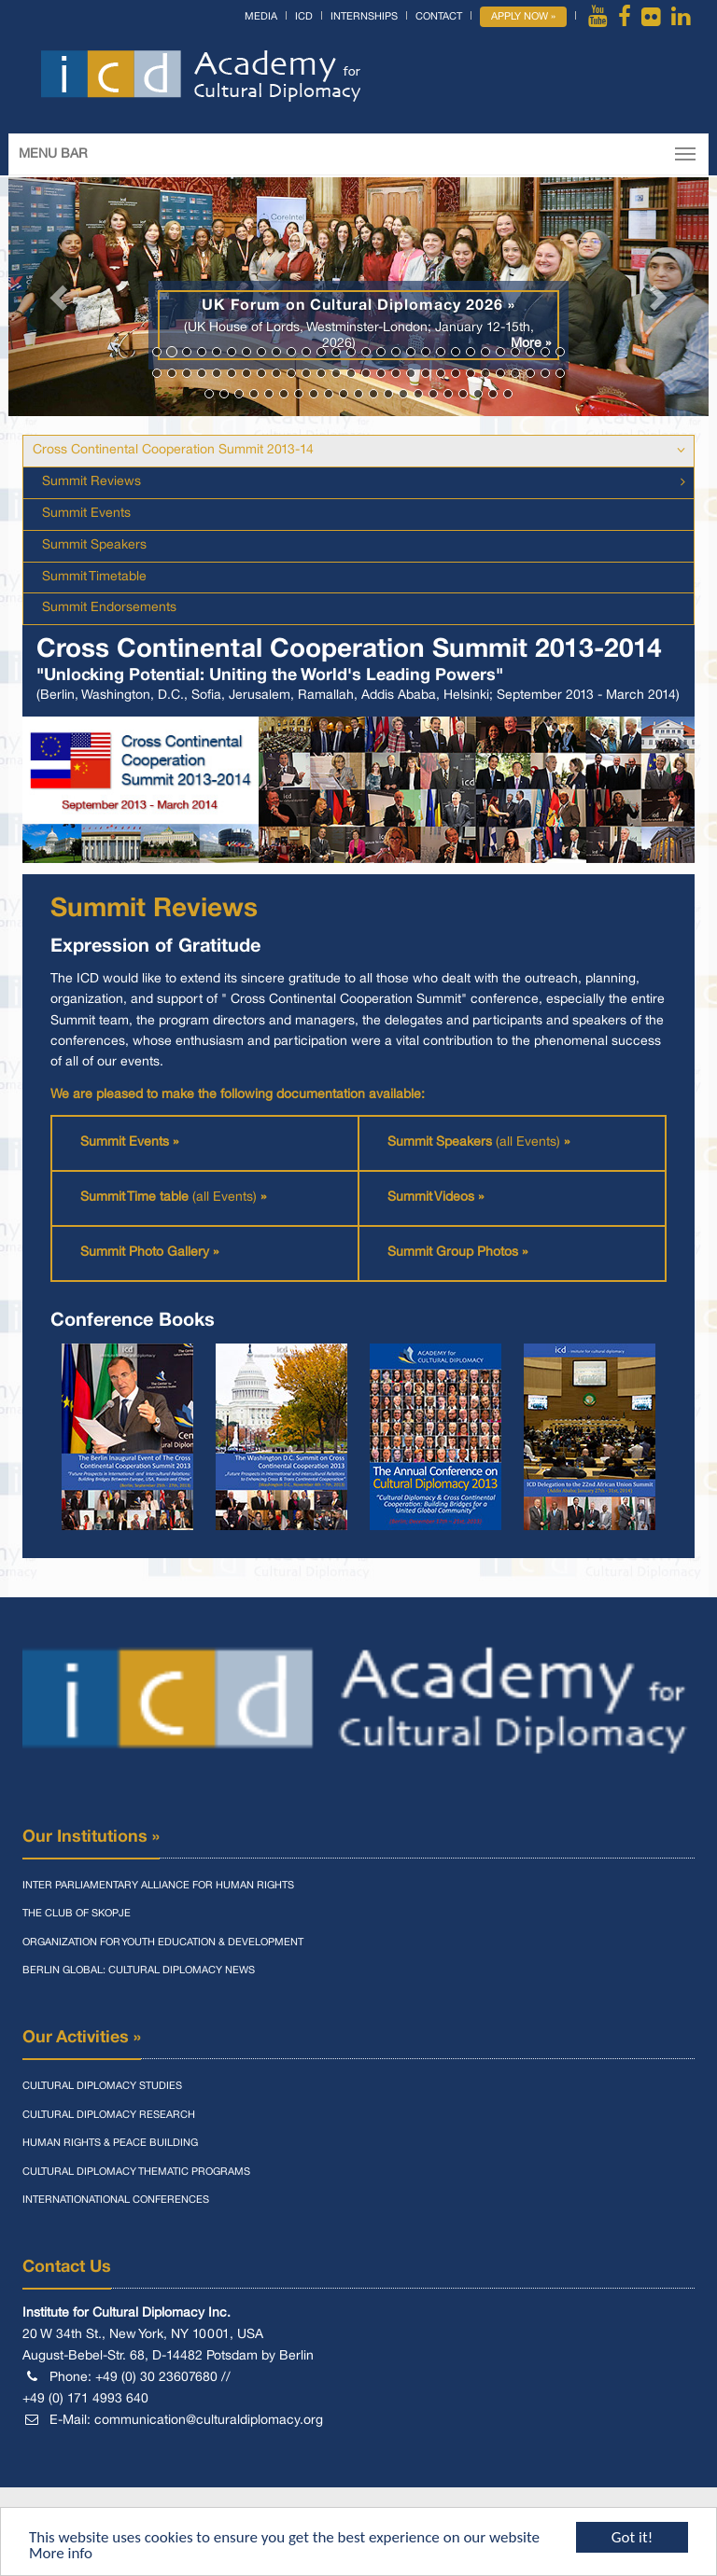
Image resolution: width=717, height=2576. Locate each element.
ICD (304, 16)
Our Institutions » (91, 1837)
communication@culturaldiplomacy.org (208, 2421)
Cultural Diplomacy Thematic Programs (136, 2172)
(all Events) (532, 1142)
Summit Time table (136, 1197)
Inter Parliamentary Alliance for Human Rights (158, 1885)
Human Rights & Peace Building (110, 2143)
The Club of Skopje (76, 1913)
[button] (61, 297)
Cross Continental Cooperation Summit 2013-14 (173, 450)
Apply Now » (523, 16)
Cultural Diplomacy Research (108, 2115)
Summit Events (86, 514)
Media (261, 16)
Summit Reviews (91, 482)
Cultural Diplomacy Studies (102, 2086)
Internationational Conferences (115, 2200)
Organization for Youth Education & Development (162, 1942)
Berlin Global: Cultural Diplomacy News (138, 1970)
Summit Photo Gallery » (149, 1252)
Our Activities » (81, 2037)
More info (60, 2554)
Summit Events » (129, 1142)
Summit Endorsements (109, 608)
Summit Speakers (94, 545)
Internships (364, 16)
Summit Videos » (435, 1197)
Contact (438, 16)
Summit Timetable (94, 577)
